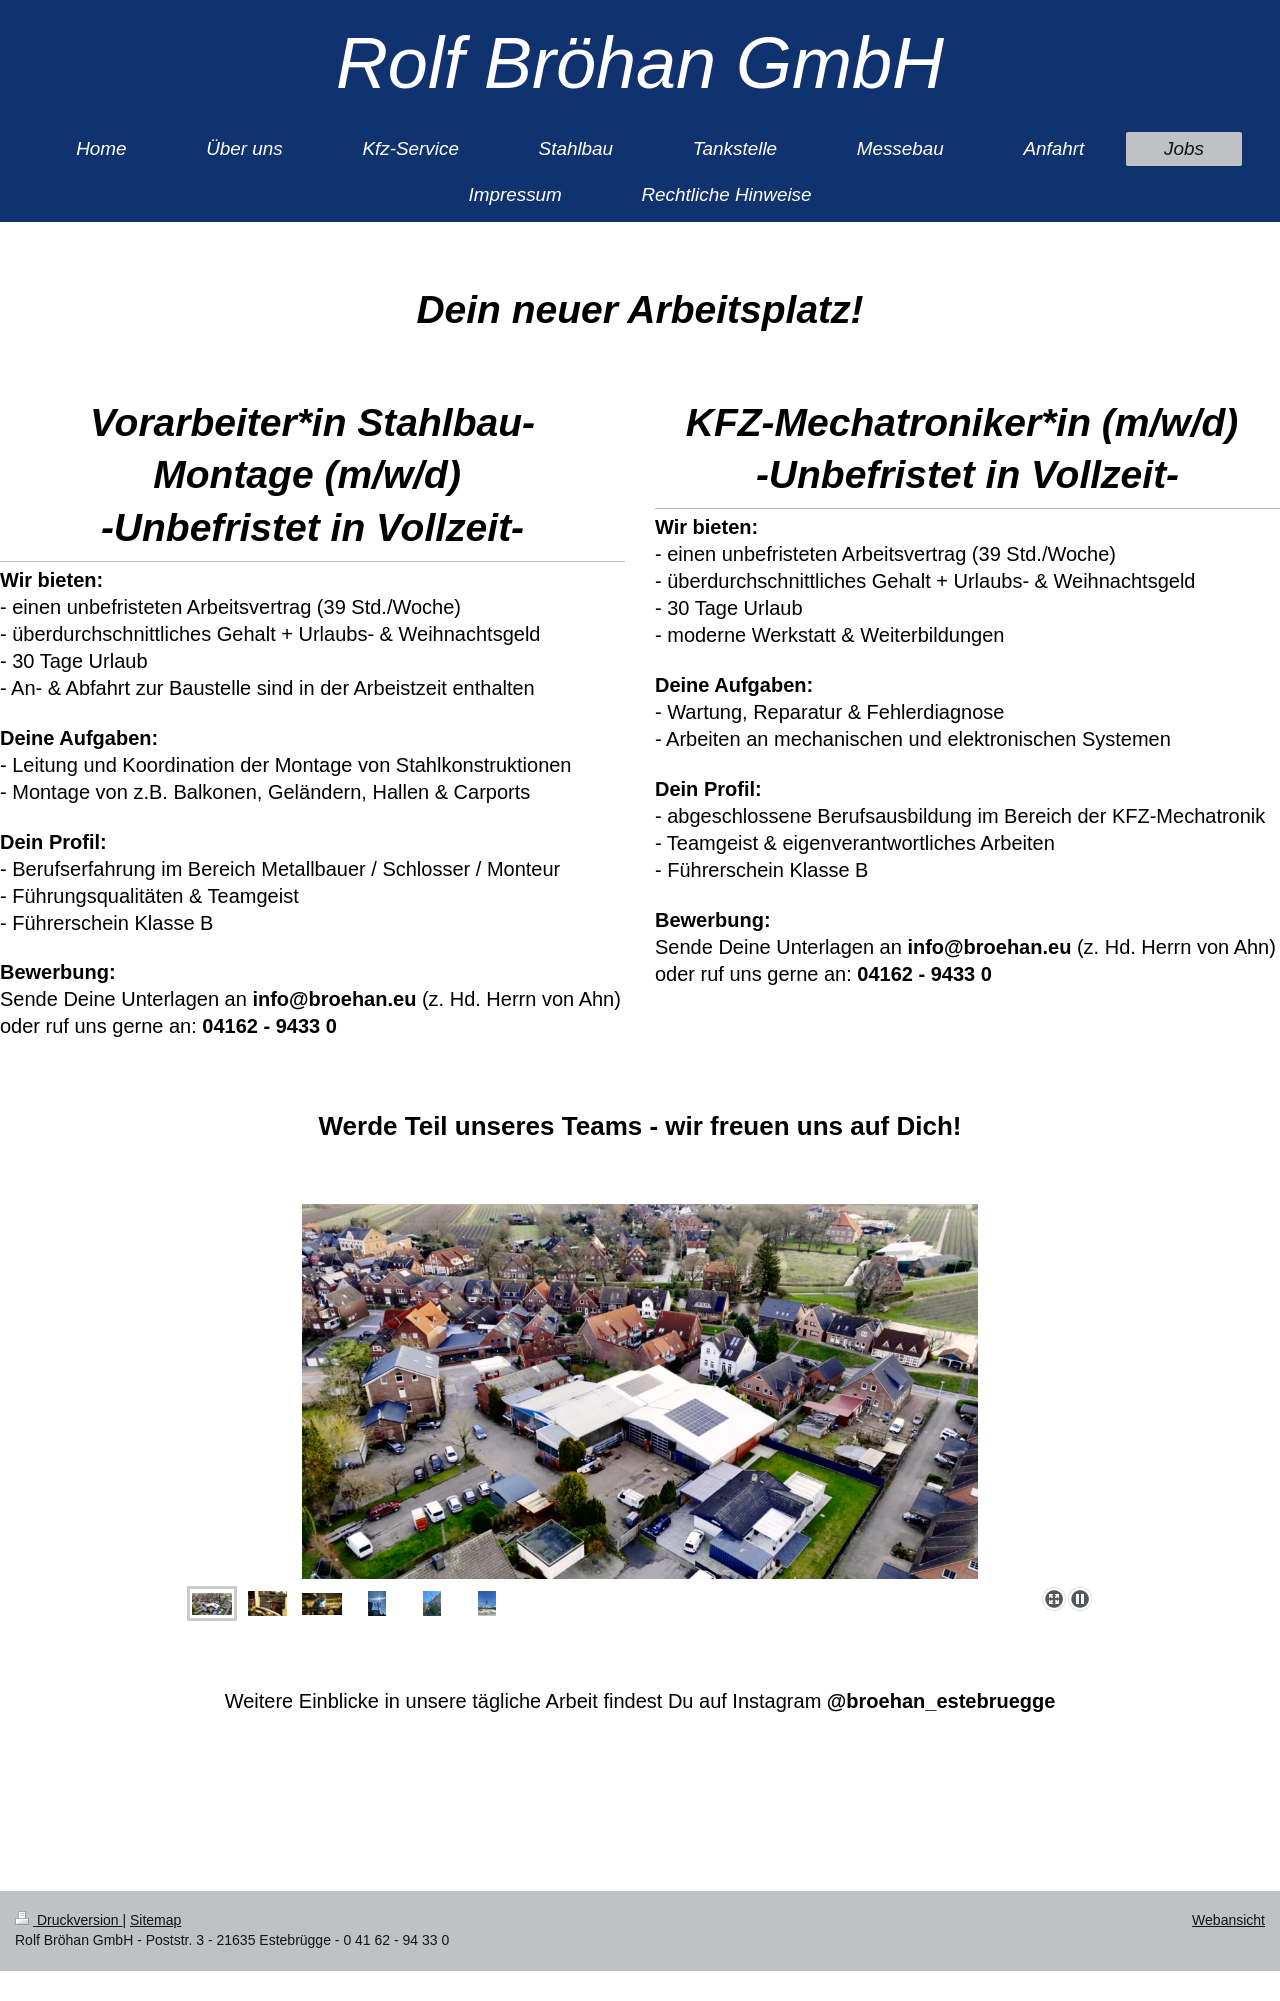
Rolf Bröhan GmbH (640, 63)
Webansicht (1228, 1920)
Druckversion (68, 1920)
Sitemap (155, 1920)
